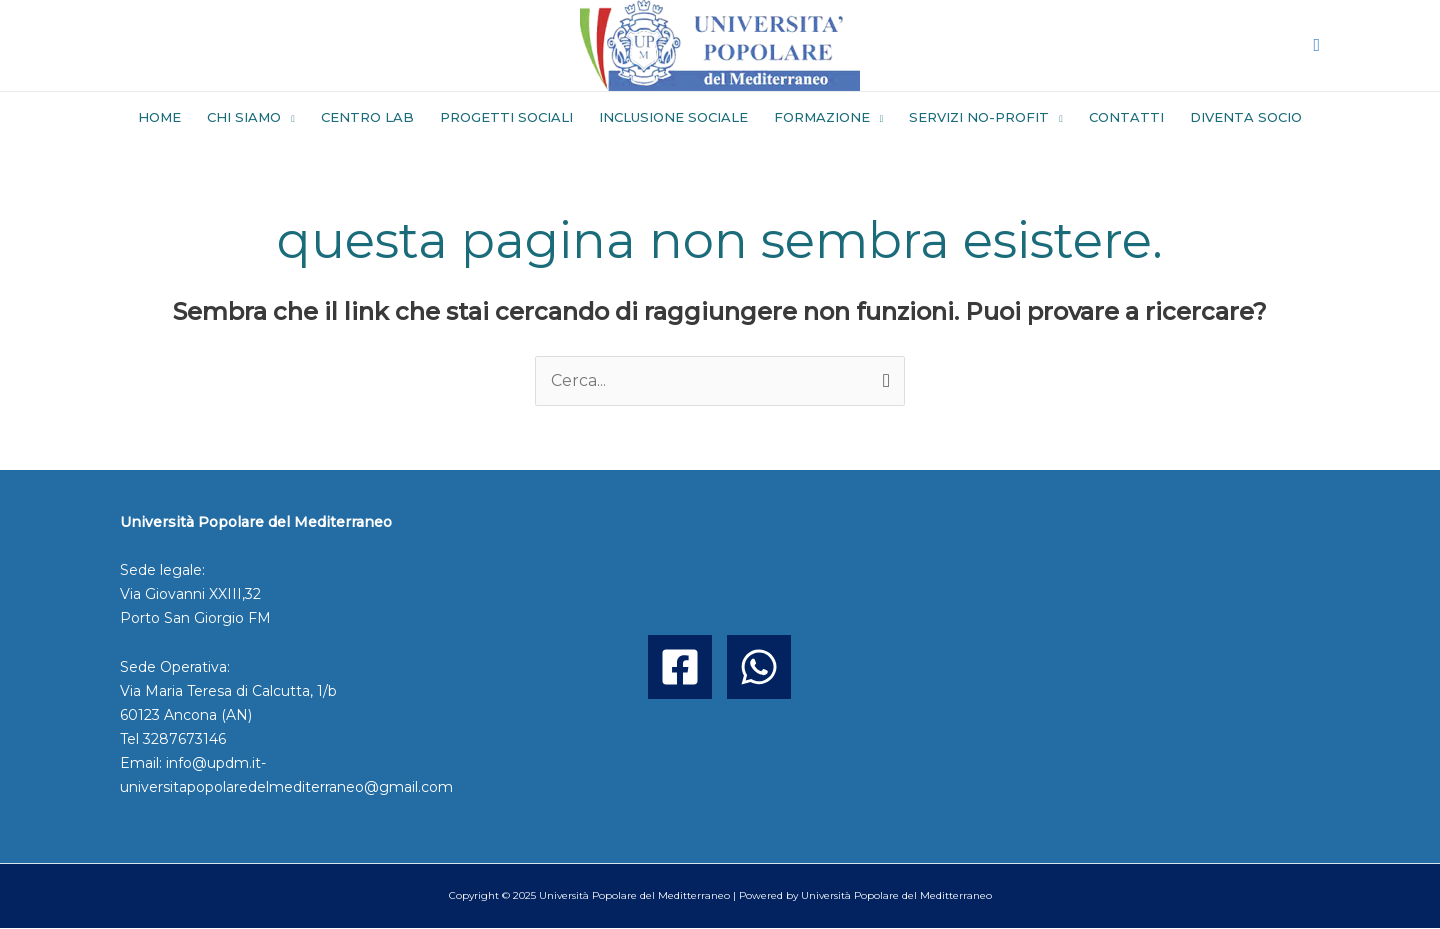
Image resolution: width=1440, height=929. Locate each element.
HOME (159, 117)
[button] (1316, 45)
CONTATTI (1126, 117)
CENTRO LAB (367, 117)
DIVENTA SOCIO (1246, 117)
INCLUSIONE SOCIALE (673, 117)
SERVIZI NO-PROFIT (979, 117)
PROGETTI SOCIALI (506, 117)
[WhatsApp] (759, 667)
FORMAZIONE (822, 117)
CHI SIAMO (244, 117)
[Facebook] (680, 667)
